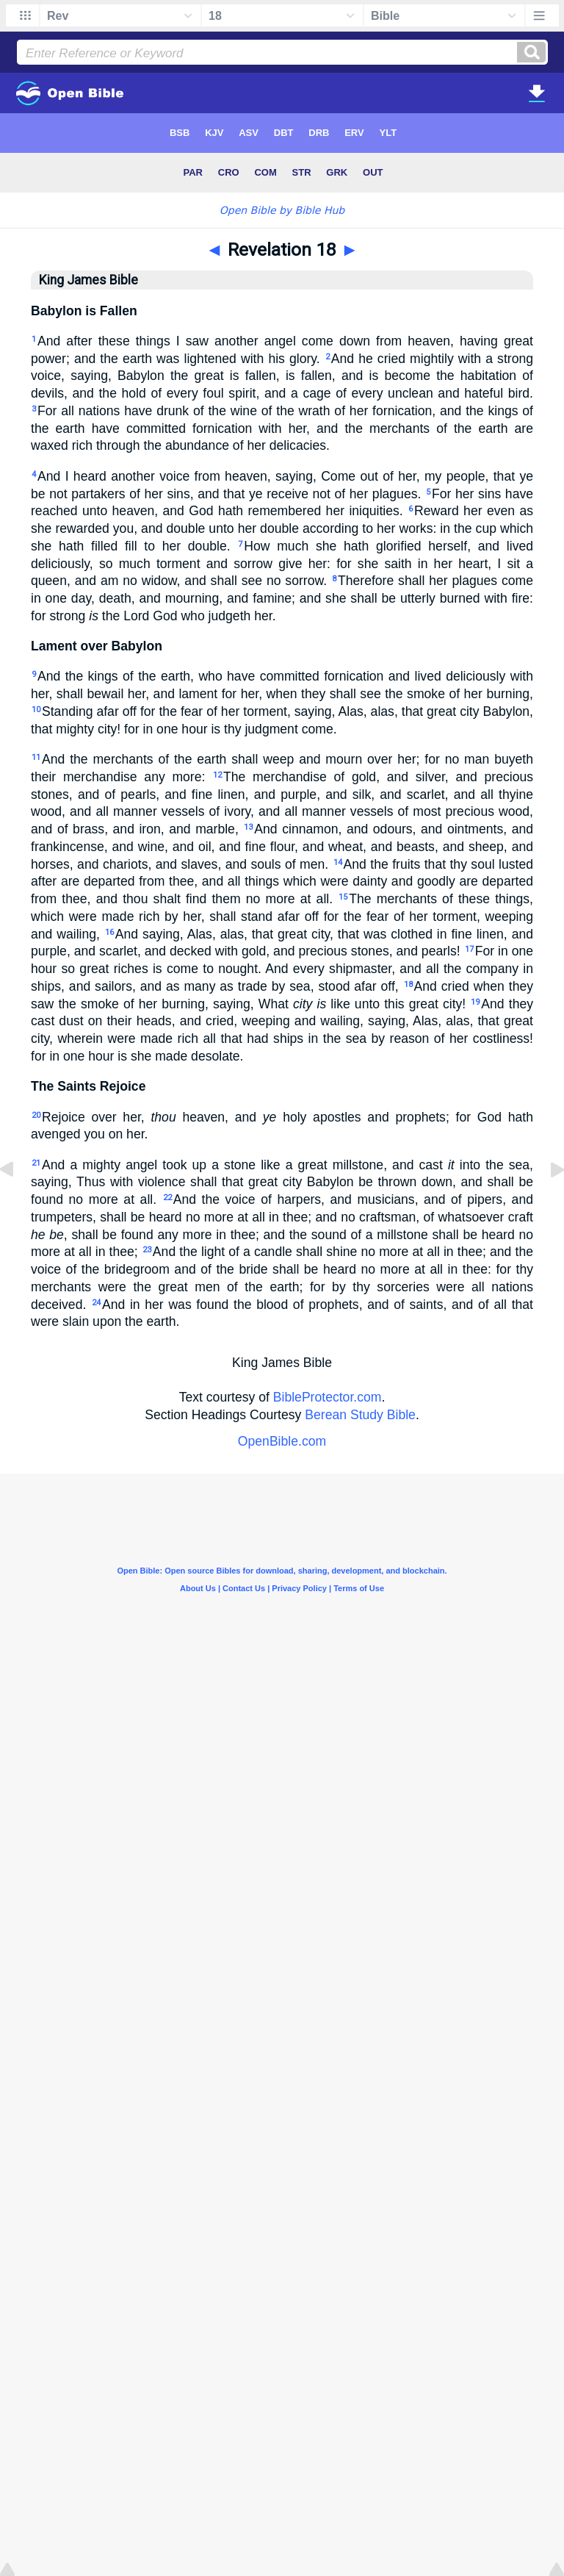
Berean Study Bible (360, 1414)
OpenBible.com (282, 1441)
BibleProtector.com (327, 1397)
